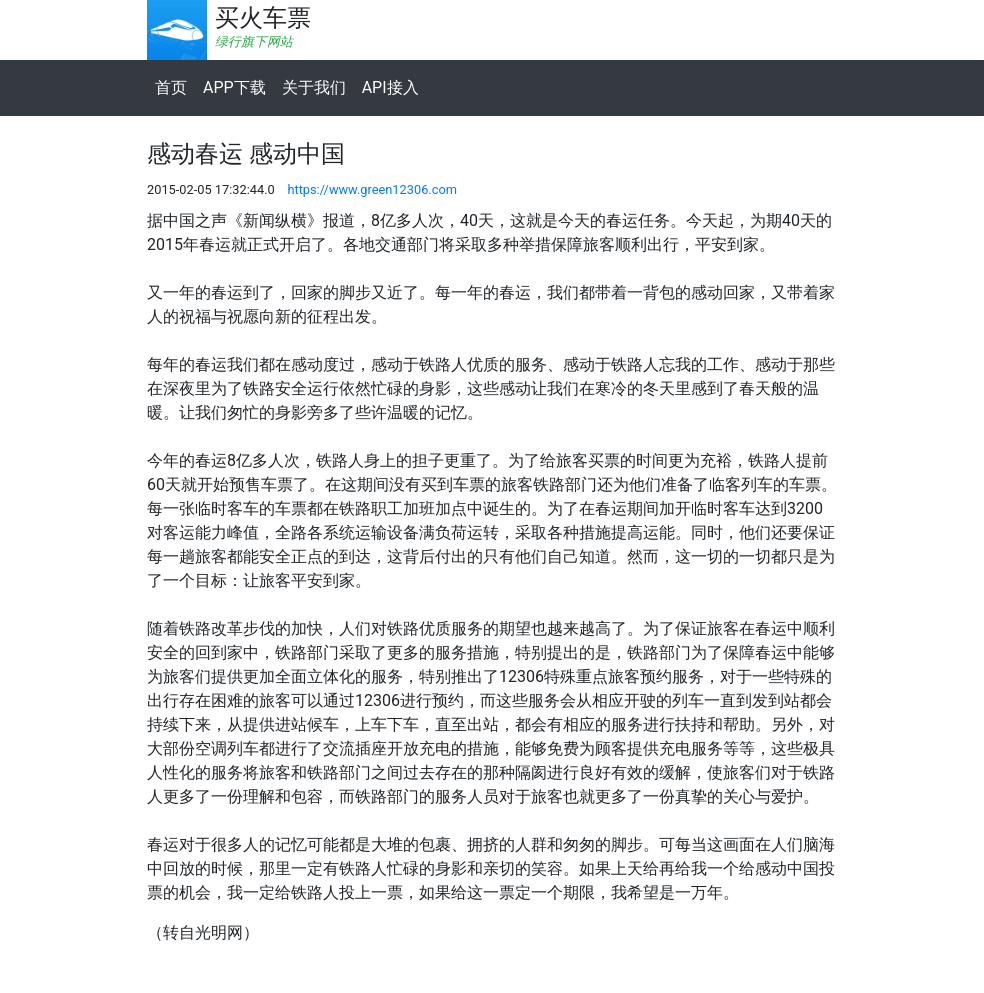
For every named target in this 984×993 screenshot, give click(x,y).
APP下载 (234, 87)
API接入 (390, 87)
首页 (171, 87)
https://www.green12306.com (372, 189)
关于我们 (314, 87)
